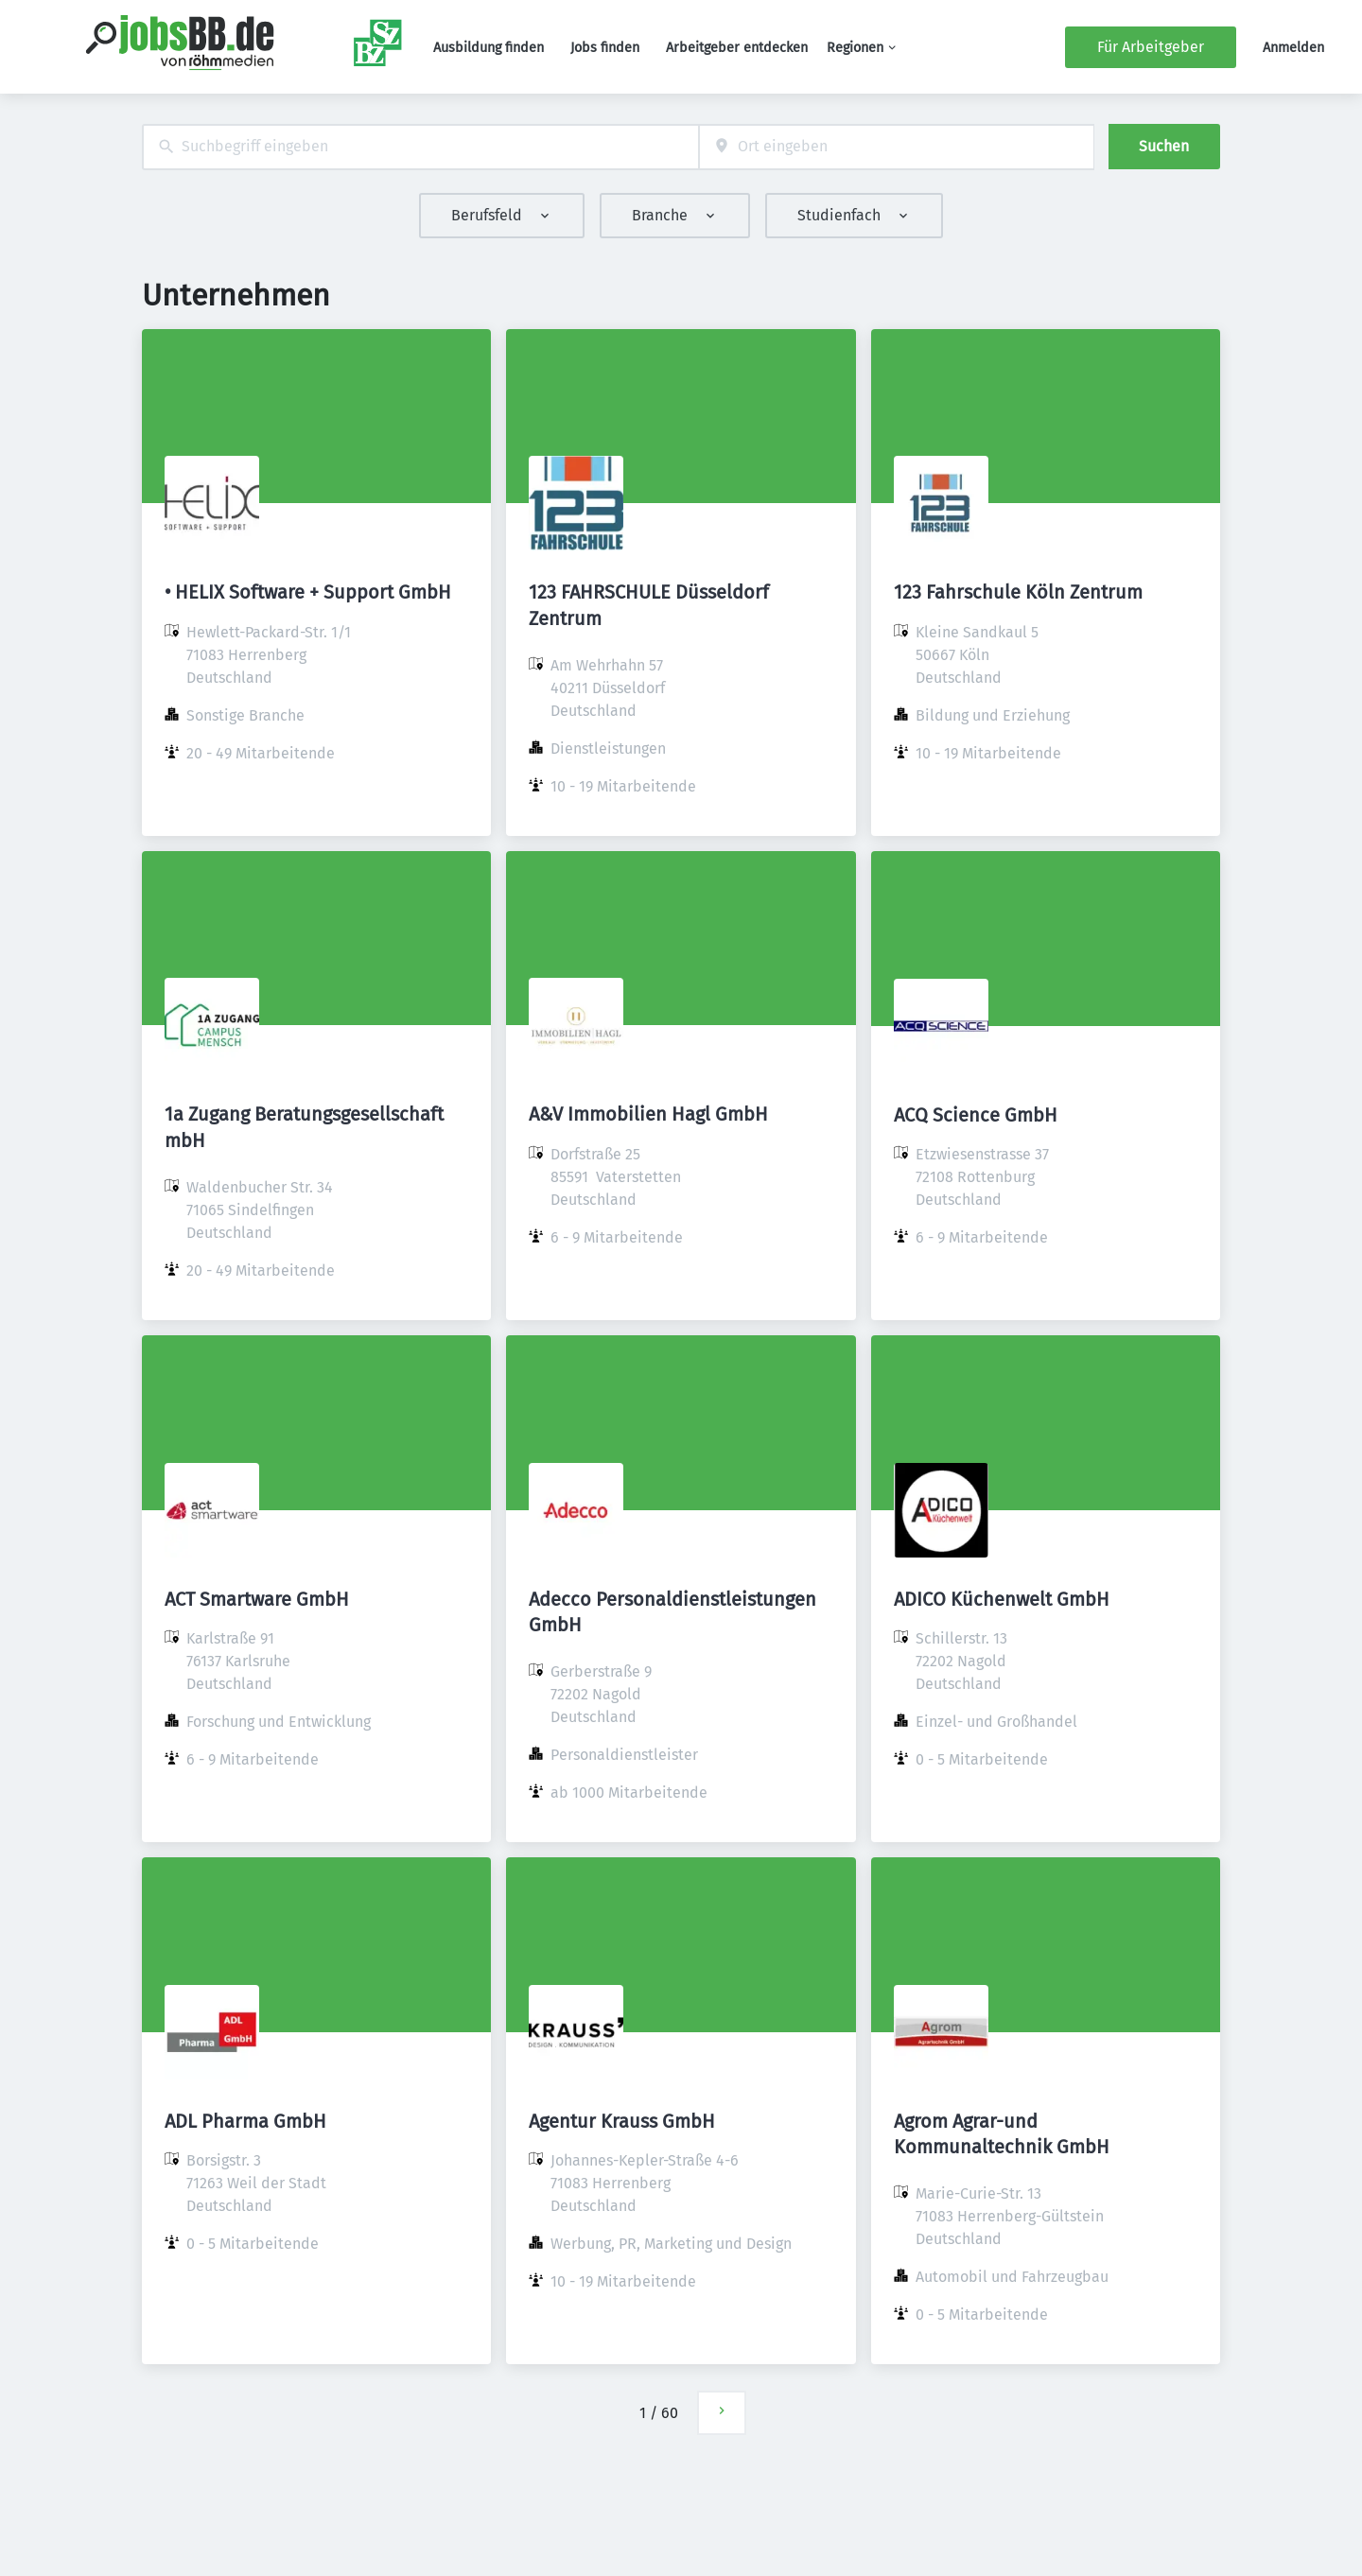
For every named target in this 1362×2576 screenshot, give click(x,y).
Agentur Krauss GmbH (622, 2121)
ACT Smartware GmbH (257, 1599)
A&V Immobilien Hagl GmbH (648, 1114)
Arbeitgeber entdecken (737, 48)
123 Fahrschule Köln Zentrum (1018, 592)
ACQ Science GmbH (975, 1115)
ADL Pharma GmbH (245, 2121)
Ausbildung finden (488, 48)
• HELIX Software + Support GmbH (308, 592)
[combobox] (420, 147)
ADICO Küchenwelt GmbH (1001, 1599)
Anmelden (1293, 48)
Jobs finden (604, 48)
